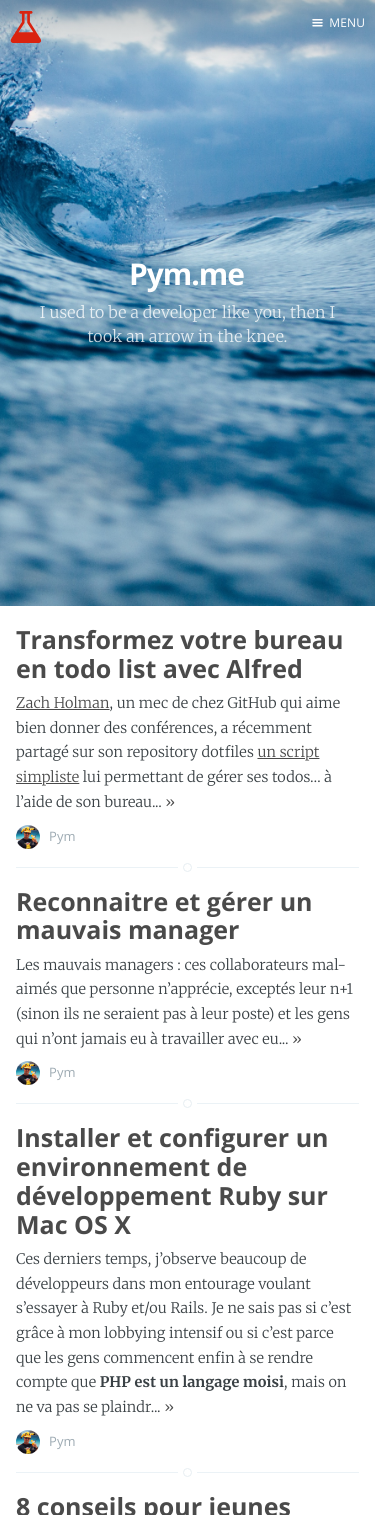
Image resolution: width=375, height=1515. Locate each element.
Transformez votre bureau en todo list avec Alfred (179, 654)
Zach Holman (63, 703)
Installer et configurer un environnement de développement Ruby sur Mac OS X (172, 1181)
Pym (62, 836)
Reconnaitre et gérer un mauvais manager (164, 916)
